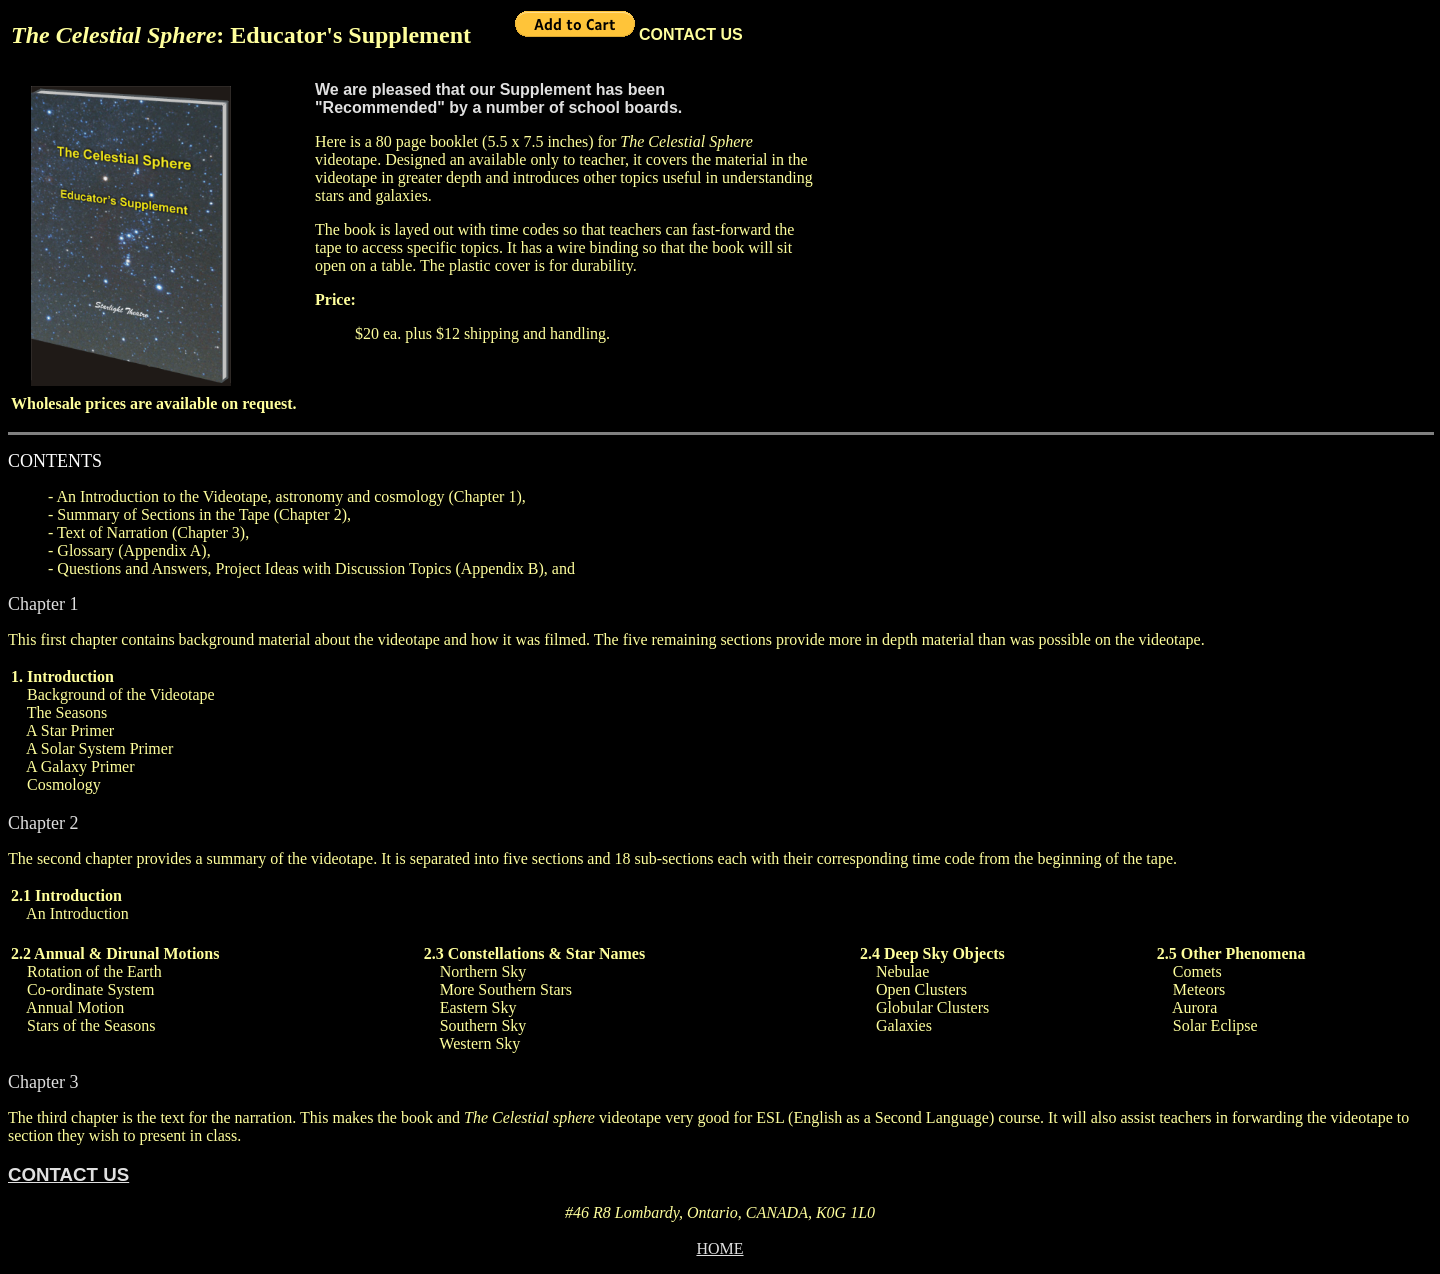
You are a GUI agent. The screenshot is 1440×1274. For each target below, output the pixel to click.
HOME (719, 1248)
